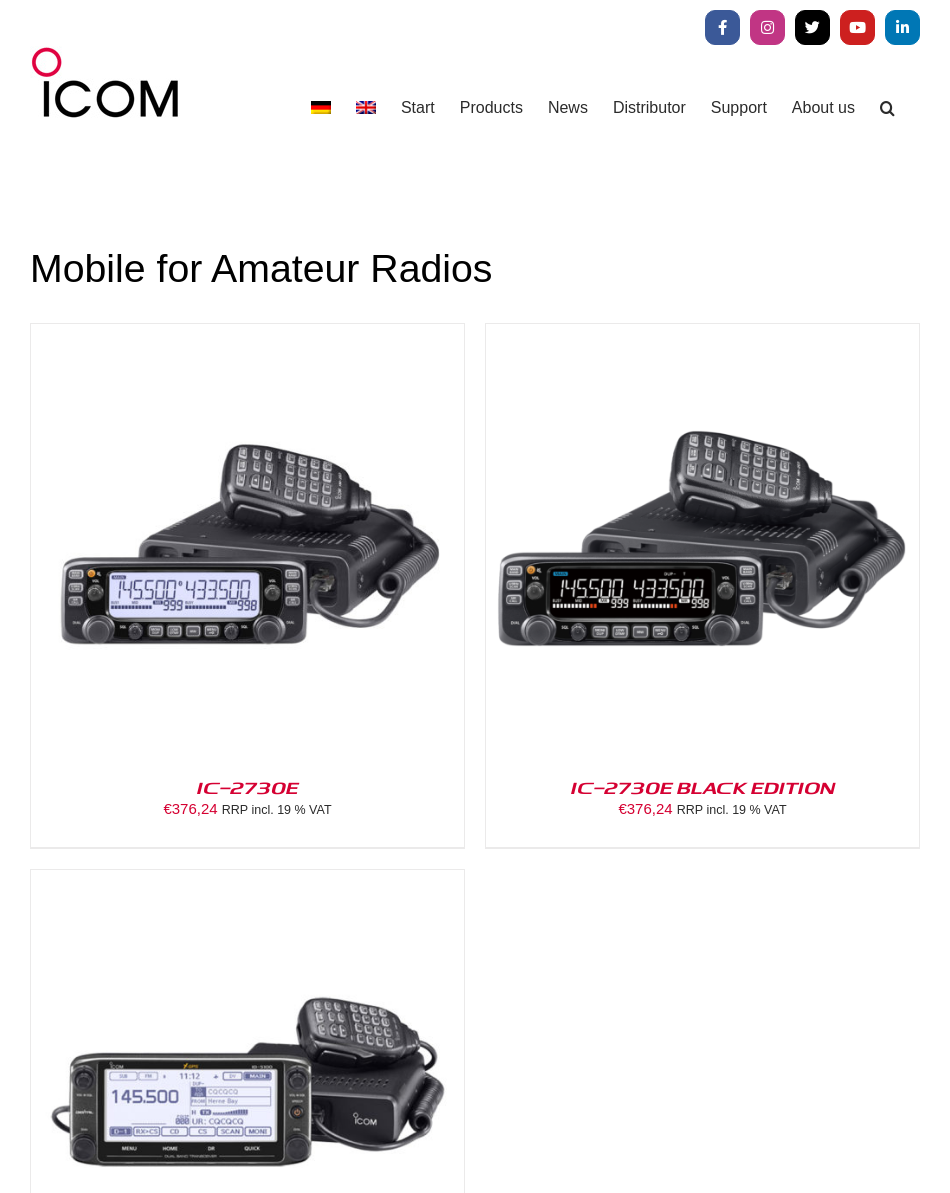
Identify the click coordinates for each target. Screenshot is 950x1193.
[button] (887, 107)
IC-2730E (248, 787)
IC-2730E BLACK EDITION (703, 787)
